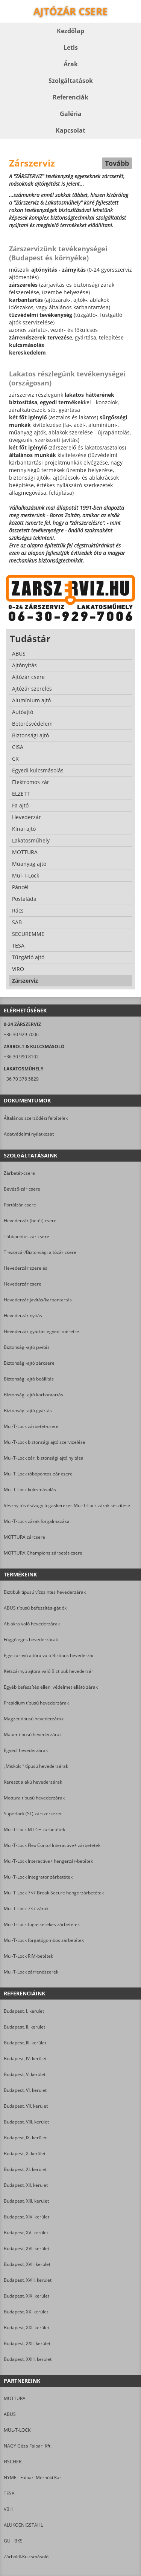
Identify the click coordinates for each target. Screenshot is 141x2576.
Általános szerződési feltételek (36, 1118)
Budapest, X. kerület (24, 2153)
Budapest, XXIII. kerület (28, 2359)
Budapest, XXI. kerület (26, 2327)
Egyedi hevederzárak (26, 1750)
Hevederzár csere (22, 1284)
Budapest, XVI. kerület (26, 2248)
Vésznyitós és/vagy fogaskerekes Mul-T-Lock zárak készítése (67, 1505)
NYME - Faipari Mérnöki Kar (32, 2477)
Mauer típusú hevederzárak (33, 1734)
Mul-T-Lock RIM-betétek (28, 1956)
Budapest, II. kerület (24, 2027)
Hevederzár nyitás (23, 1315)
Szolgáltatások (71, 80)
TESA (9, 2493)
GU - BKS (13, 2541)
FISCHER (12, 2461)
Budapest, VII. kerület (26, 2106)
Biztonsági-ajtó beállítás (29, 1379)
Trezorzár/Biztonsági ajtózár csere (40, 1252)
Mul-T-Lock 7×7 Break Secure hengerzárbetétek (54, 1893)
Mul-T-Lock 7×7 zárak (26, 1908)
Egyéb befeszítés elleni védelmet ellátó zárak (51, 1687)
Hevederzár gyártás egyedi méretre (41, 1331)
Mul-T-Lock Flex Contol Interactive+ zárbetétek (52, 1845)
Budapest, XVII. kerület (27, 2264)
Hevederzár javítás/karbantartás (38, 1299)
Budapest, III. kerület (25, 2042)
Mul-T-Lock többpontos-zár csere (38, 1474)
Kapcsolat (70, 130)
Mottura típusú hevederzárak (34, 1798)
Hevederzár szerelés (25, 1268)
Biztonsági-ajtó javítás (27, 1347)
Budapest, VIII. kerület (26, 2122)
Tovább (117, 163)
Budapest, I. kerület (24, 2011)
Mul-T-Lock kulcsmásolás (30, 1489)
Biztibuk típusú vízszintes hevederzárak (45, 1592)
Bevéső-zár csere (22, 1189)
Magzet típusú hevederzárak (34, 1718)
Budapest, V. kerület (24, 2074)
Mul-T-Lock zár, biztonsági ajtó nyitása (43, 1458)
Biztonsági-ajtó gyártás (28, 1410)
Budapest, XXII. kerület (27, 2343)
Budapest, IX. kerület (25, 2137)
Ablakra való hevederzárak (32, 1624)
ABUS (10, 2414)
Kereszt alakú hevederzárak (33, 1782)
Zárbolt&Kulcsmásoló (26, 2556)
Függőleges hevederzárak (31, 1639)
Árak (71, 64)
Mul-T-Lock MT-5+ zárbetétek (34, 1829)
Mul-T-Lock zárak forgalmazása (37, 1521)
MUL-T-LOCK (17, 2430)
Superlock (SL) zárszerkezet (33, 1813)
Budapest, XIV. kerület (26, 2217)
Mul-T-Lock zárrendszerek (31, 1972)
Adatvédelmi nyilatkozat (29, 1134)
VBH (8, 2509)
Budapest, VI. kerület (25, 2090)
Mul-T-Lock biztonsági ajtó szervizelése (44, 1442)
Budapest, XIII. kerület (26, 2201)
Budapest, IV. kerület (25, 2058)
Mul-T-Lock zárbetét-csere (31, 1426)
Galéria (71, 114)
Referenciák (70, 97)
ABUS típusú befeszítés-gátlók (35, 1608)
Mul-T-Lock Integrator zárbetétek (38, 1877)
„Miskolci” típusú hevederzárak (36, 1766)
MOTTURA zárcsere (24, 1537)
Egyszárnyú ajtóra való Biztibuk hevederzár (49, 1655)
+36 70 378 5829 (21, 1079)
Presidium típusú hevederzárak (36, 1703)
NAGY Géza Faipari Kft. (28, 2446)
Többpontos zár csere (26, 1236)
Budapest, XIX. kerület (26, 2296)
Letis (71, 47)
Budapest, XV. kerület (26, 2232)
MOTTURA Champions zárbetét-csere (43, 1553)
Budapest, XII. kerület (26, 2185)
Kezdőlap (70, 31)
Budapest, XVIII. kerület (28, 2280)
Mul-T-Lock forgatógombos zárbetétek (44, 1940)
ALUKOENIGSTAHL (23, 2525)
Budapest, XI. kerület (25, 2169)
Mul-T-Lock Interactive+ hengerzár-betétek (48, 1861)
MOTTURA (15, 2398)
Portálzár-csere (20, 1205)
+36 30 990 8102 (21, 1056)
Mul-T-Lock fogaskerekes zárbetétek (42, 1924)
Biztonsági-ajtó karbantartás (33, 1394)
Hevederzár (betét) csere (30, 1220)
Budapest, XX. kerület (26, 2311)
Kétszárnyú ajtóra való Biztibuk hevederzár (48, 1671)
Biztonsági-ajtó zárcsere (29, 1363)
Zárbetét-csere (19, 1173)
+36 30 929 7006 (21, 1034)
